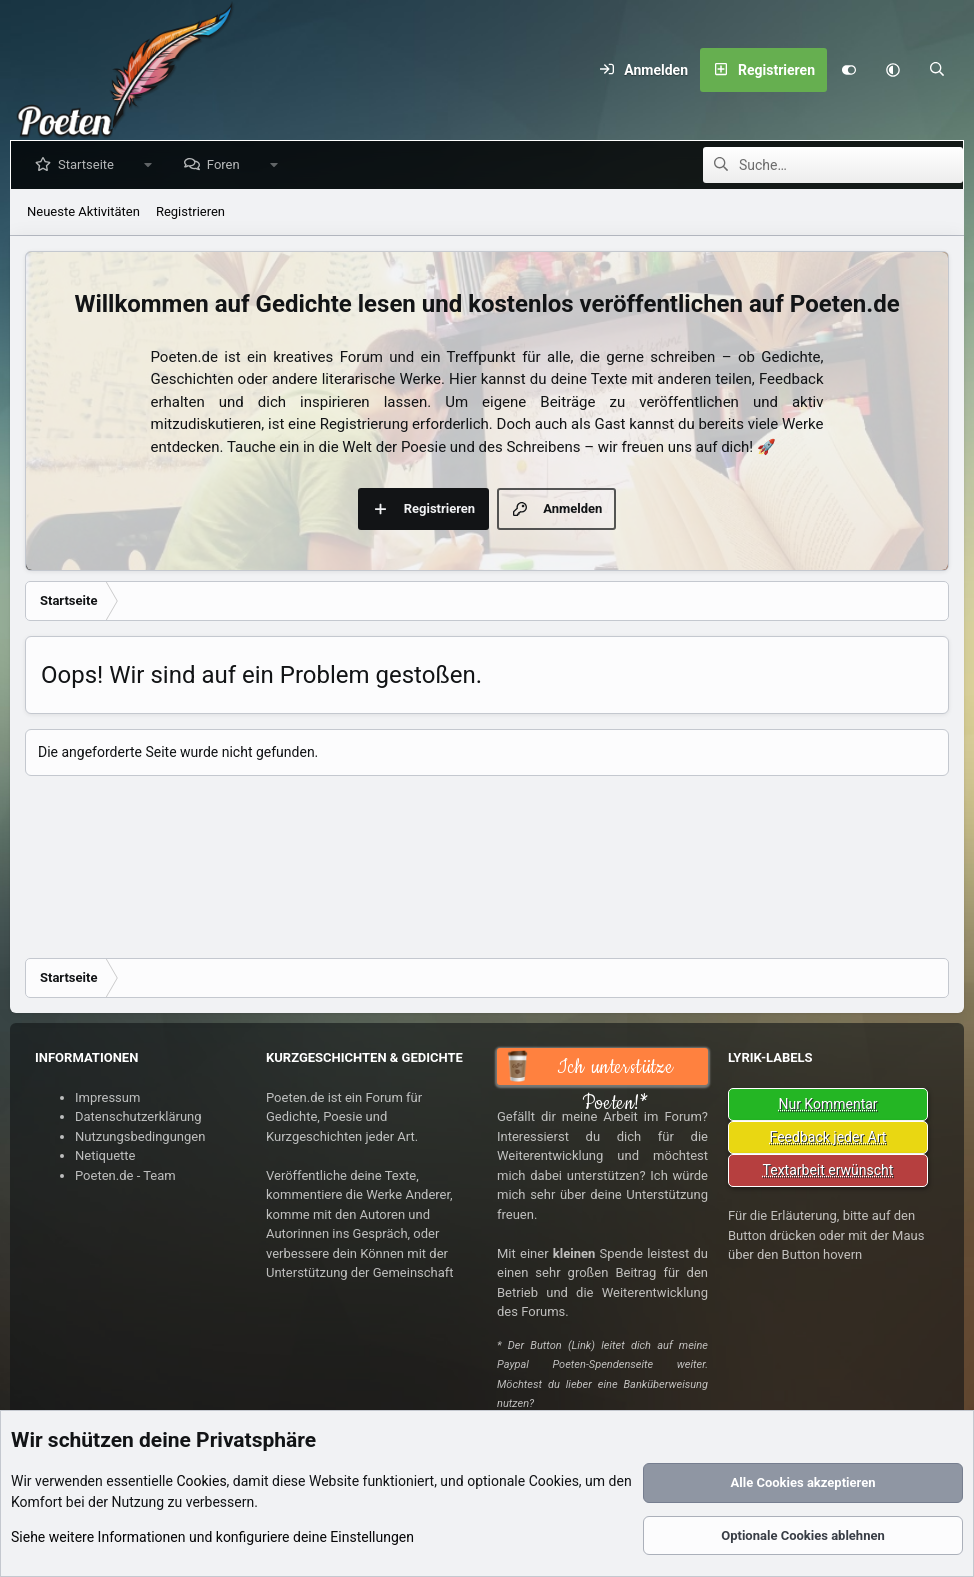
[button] (893, 70)
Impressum (107, 1097)
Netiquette (105, 1155)
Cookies (201, 1481)
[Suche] (937, 70)
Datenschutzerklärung (138, 1116)
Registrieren (190, 211)
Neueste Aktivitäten (83, 211)
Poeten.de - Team (125, 1175)
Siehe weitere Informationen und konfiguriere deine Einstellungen (212, 1537)
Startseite (90, 164)
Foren (227, 164)
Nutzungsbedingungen (140, 1136)
